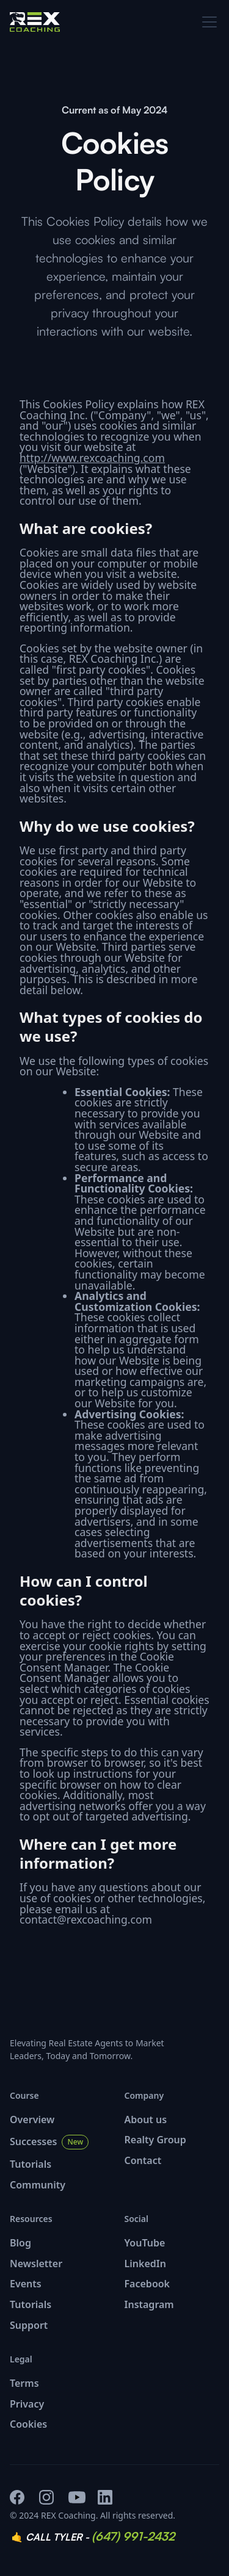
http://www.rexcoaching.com (92, 457)
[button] (207, 22)
